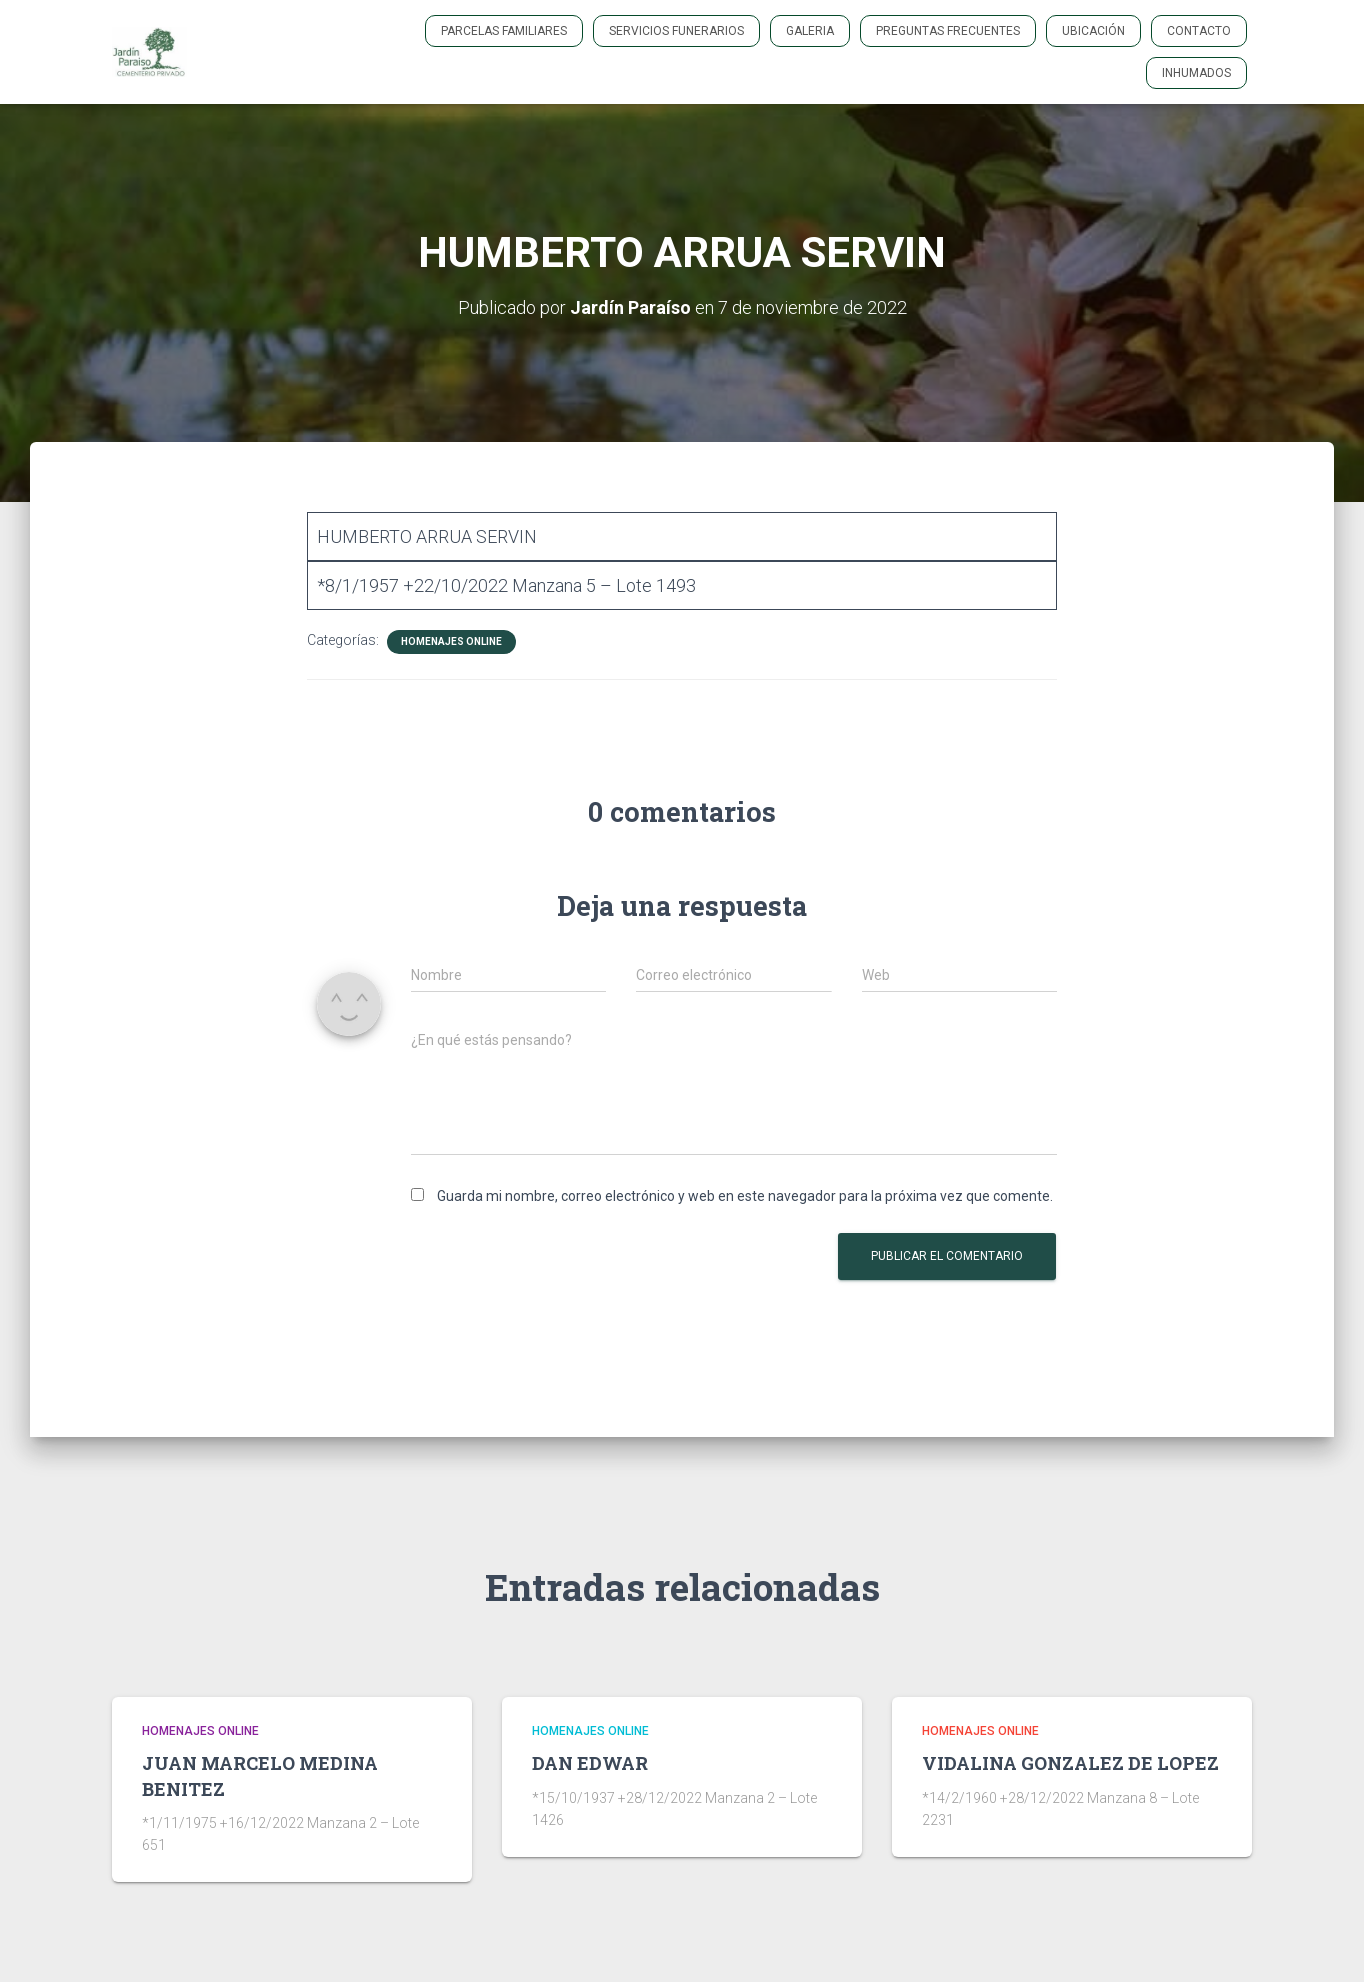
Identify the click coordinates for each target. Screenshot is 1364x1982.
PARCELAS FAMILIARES (504, 31)
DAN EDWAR (590, 1763)
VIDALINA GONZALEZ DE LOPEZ (1070, 1763)
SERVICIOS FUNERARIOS (676, 31)
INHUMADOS (1196, 73)
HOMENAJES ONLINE (451, 641)
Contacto (1199, 31)
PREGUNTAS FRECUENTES (948, 31)
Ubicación (1093, 31)
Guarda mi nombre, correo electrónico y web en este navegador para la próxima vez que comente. (745, 1196)
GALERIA (810, 31)
